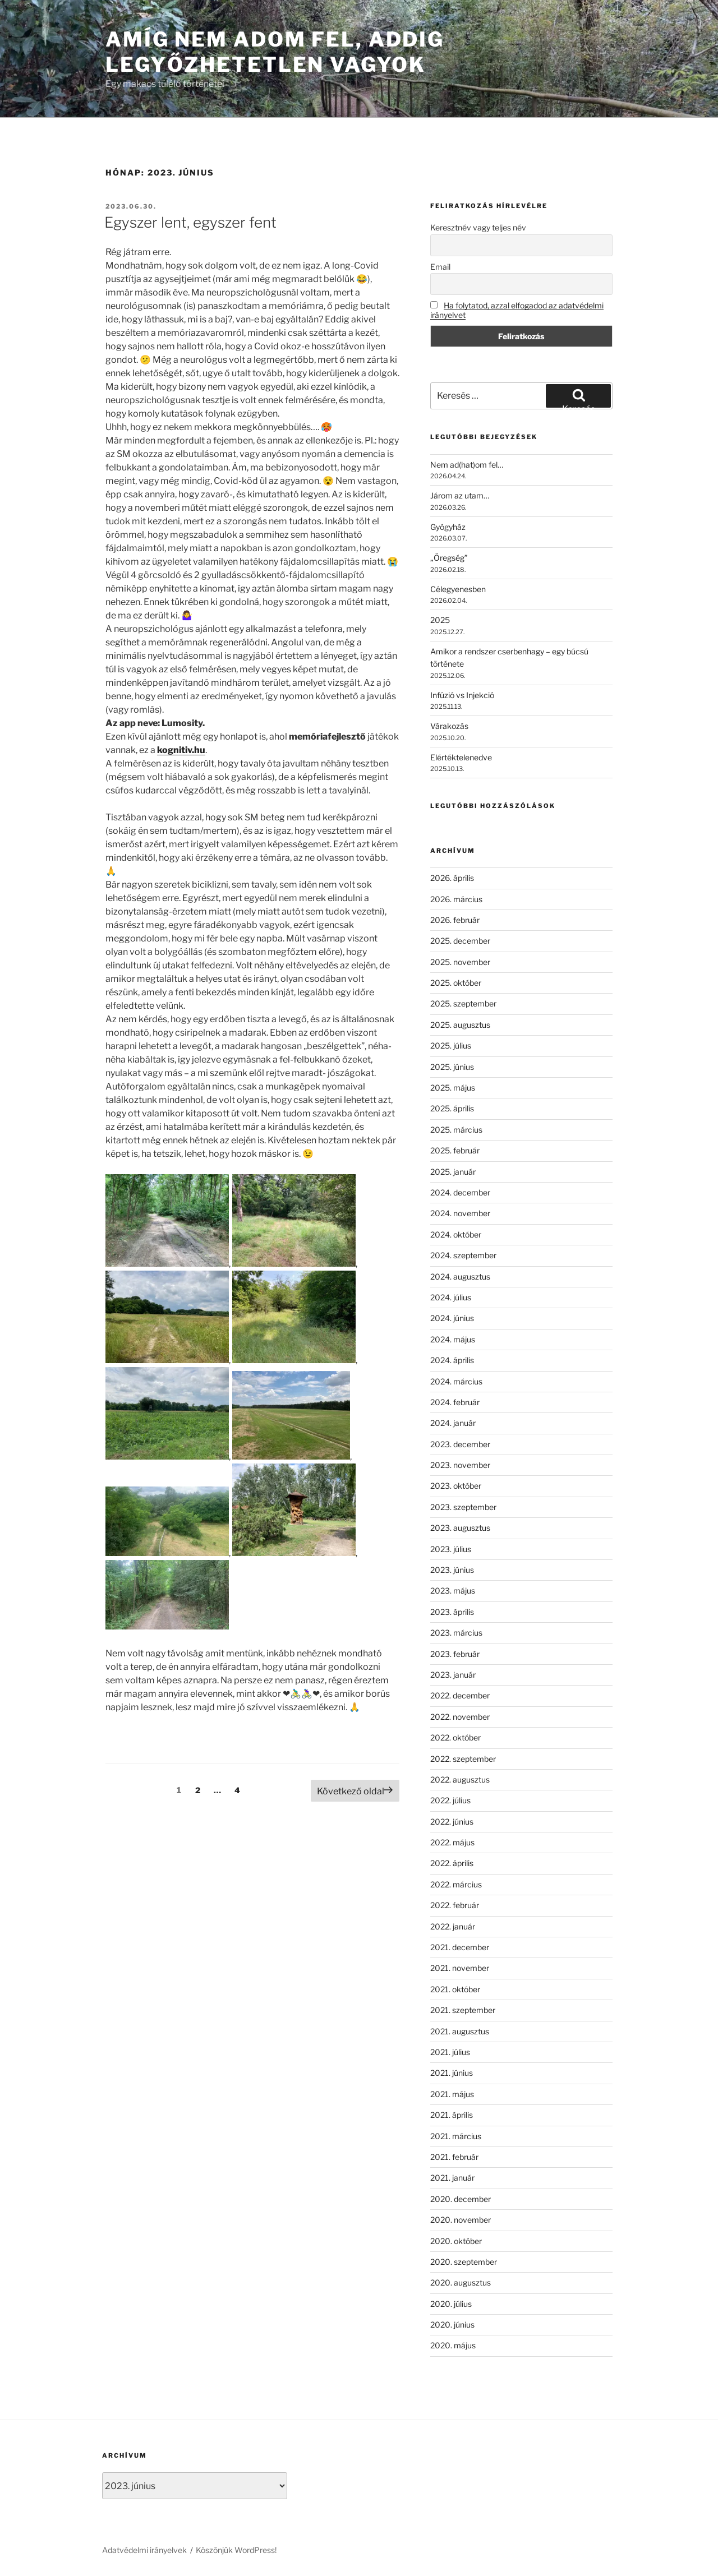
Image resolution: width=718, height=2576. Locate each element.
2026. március (456, 899)
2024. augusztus (460, 1276)
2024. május (452, 1339)
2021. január (452, 2177)
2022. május (452, 1842)
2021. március (455, 2136)
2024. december (460, 1192)
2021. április (451, 2115)
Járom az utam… (459, 495)
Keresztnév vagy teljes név (478, 227)
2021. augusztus (459, 2031)
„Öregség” (449, 557)
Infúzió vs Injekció (462, 695)
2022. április (451, 1863)
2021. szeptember (462, 2010)
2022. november (460, 1716)
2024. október (455, 1234)
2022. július (450, 1800)
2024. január (453, 1423)
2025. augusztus (460, 1025)
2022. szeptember (463, 1759)
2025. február (455, 1150)
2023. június (452, 1570)
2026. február (455, 920)
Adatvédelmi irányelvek (144, 2550)
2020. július (451, 2304)
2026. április (452, 878)
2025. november (460, 962)
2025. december (460, 940)
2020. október (456, 2241)
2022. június (451, 1821)
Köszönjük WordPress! (236, 2550)
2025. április (452, 1108)
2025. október (455, 982)
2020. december (460, 2199)
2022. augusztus (460, 1779)
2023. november (460, 1465)
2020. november (460, 2219)
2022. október (455, 1737)
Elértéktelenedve (461, 757)
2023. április (452, 1612)
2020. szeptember (463, 2261)
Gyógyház (448, 527)
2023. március (456, 1632)
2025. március (456, 1129)
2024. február (455, 1402)
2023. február (455, 1654)
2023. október (455, 1485)
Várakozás (449, 726)
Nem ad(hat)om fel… (466, 464)
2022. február (454, 1905)
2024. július (450, 1297)
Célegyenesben (458, 589)
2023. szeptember (463, 1507)
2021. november (459, 1968)
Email (440, 266)
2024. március (456, 1381)
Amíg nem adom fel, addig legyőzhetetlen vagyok (274, 52)
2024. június (452, 1318)
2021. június (451, 2073)
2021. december (459, 1947)
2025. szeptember (463, 1003)
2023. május (452, 1590)
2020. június (452, 2324)
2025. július (450, 1045)
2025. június (452, 1067)
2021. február (454, 2157)
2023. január (453, 1674)
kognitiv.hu (181, 750)
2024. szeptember (463, 1255)
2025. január (453, 1171)
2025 (440, 620)
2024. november (460, 1213)
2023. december (460, 1444)
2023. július (450, 1549)
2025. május (452, 1087)
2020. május (453, 2345)
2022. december (460, 1695)
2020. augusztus (460, 2282)
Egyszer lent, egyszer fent (190, 222)
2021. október (455, 1989)
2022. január (452, 1926)
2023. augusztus (460, 1527)
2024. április (452, 1360)
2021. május (452, 2094)
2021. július (450, 2052)
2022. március (456, 1884)
